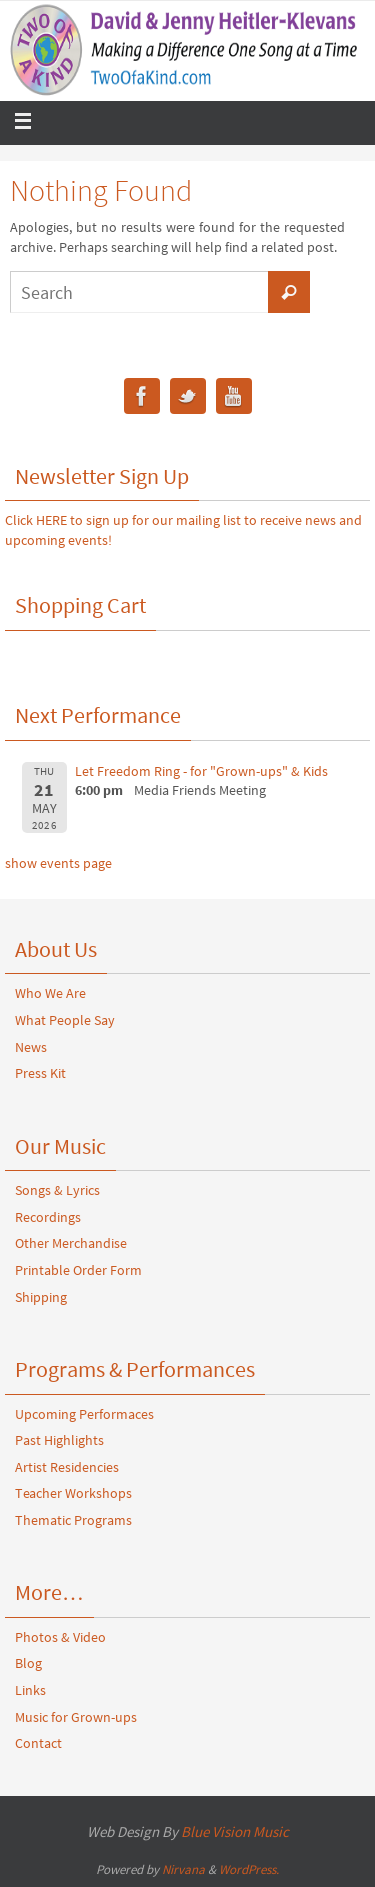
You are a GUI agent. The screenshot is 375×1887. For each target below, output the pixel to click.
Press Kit (40, 1073)
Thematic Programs (73, 1520)
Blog (28, 1663)
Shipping (41, 1297)
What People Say (65, 1020)
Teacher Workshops (73, 1493)
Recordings (48, 1217)
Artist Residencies (67, 1467)
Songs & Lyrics (57, 1190)
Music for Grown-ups (76, 1717)
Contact (38, 1743)
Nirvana (183, 1869)
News (31, 1047)
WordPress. (249, 1869)
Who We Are (50, 993)
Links (30, 1690)
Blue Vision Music (235, 1831)
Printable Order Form (78, 1270)
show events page (58, 863)
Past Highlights (59, 1440)
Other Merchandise (71, 1243)
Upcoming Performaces (84, 1414)
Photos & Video (60, 1637)
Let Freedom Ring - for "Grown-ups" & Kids (201, 771)
